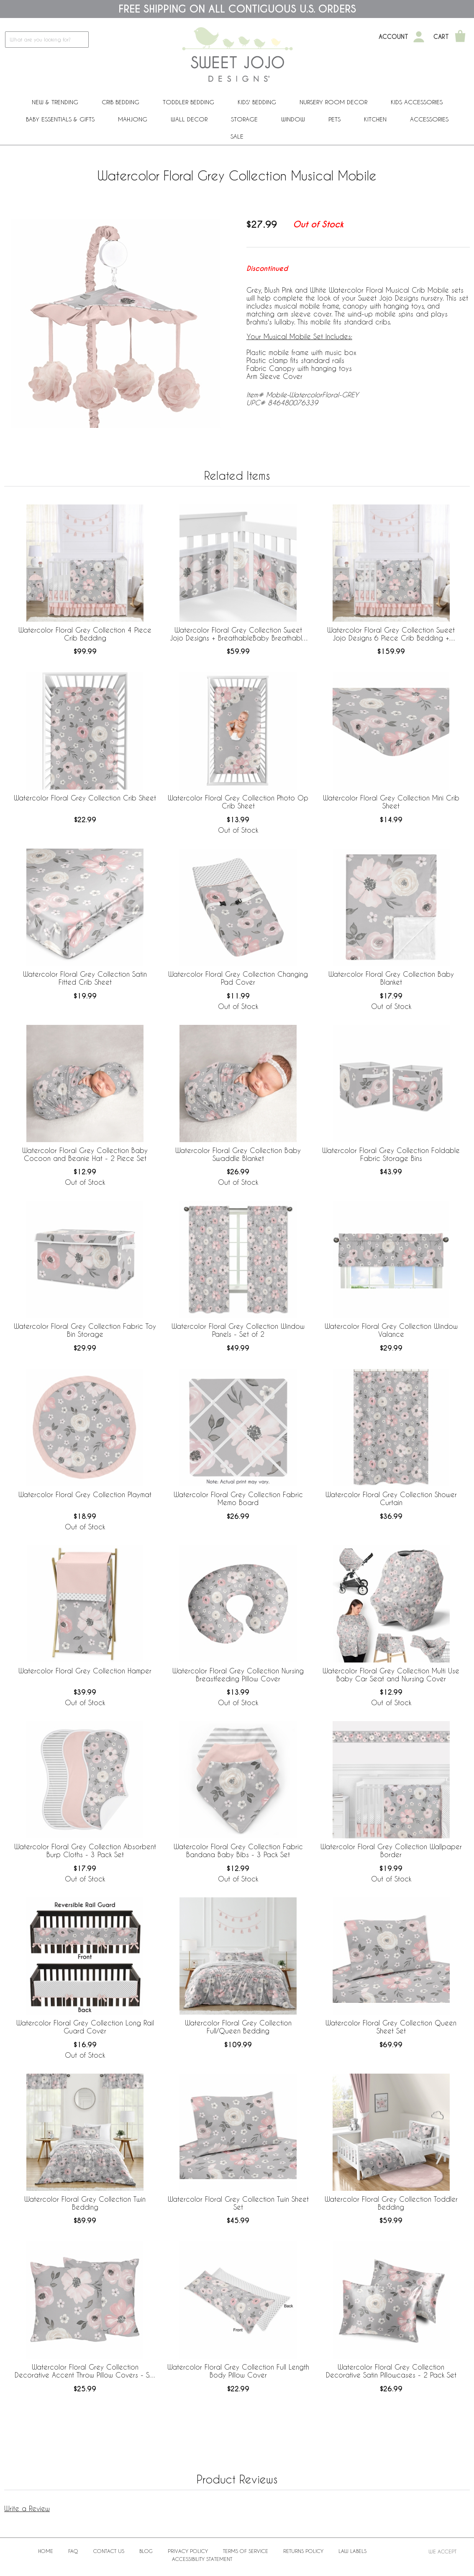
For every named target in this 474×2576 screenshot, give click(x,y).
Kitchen (375, 119)
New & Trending (55, 102)
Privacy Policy (188, 2551)
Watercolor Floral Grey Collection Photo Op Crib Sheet (238, 802)
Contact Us (108, 2551)
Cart (441, 37)
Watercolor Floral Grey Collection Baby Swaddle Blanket (238, 1154)
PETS (334, 119)
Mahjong (132, 119)
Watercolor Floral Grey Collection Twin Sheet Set (238, 2203)
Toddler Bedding (188, 102)
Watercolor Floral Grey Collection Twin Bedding (85, 2203)
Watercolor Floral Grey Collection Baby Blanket (391, 978)
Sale (237, 136)
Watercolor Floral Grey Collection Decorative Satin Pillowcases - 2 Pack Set (391, 2371)
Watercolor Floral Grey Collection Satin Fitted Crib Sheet (85, 978)
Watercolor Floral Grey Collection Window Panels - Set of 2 (238, 1330)
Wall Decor (189, 119)
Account (393, 37)
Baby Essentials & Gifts (60, 119)
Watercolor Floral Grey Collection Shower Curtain (391, 1498)
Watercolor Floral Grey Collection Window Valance (391, 1330)
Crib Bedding (120, 102)
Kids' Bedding (257, 102)
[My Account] (419, 37)
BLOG (146, 2551)
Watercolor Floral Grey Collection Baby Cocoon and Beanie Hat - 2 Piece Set (85, 1154)
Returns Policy (303, 2551)
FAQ (73, 2551)
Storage (244, 119)
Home (45, 2551)
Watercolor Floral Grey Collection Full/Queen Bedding (238, 2027)
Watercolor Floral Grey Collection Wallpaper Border (391, 1850)
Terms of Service (245, 2551)
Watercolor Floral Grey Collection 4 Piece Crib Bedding (84, 634)
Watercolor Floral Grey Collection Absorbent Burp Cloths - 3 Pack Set (85, 1850)
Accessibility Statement (202, 2559)
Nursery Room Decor (333, 102)
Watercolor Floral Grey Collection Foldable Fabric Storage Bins (391, 1154)
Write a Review (27, 2508)
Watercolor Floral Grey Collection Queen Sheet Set (390, 2027)
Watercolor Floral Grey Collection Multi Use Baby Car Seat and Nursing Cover (391, 1675)
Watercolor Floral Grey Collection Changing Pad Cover (238, 978)
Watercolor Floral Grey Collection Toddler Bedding (391, 2203)
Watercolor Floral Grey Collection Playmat (84, 1494)
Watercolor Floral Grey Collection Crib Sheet (85, 798)
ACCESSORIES (429, 119)
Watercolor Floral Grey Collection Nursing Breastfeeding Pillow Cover (238, 1675)
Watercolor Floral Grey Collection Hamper (84, 1671)
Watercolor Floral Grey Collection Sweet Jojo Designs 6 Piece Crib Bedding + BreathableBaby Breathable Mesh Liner (391, 634)
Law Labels (352, 2551)
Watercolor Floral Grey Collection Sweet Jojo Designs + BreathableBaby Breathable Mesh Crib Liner (238, 634)
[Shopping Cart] (460, 37)
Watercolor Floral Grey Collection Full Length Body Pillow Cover (238, 2371)
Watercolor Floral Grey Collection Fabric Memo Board (238, 1498)
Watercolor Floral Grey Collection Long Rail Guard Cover (85, 2027)
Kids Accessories (417, 102)
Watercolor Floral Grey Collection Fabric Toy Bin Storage (85, 1330)
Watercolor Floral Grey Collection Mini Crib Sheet (391, 802)
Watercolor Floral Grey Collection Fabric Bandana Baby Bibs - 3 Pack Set (238, 1850)
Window (293, 119)
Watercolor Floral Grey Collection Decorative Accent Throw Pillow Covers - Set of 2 (85, 2371)
